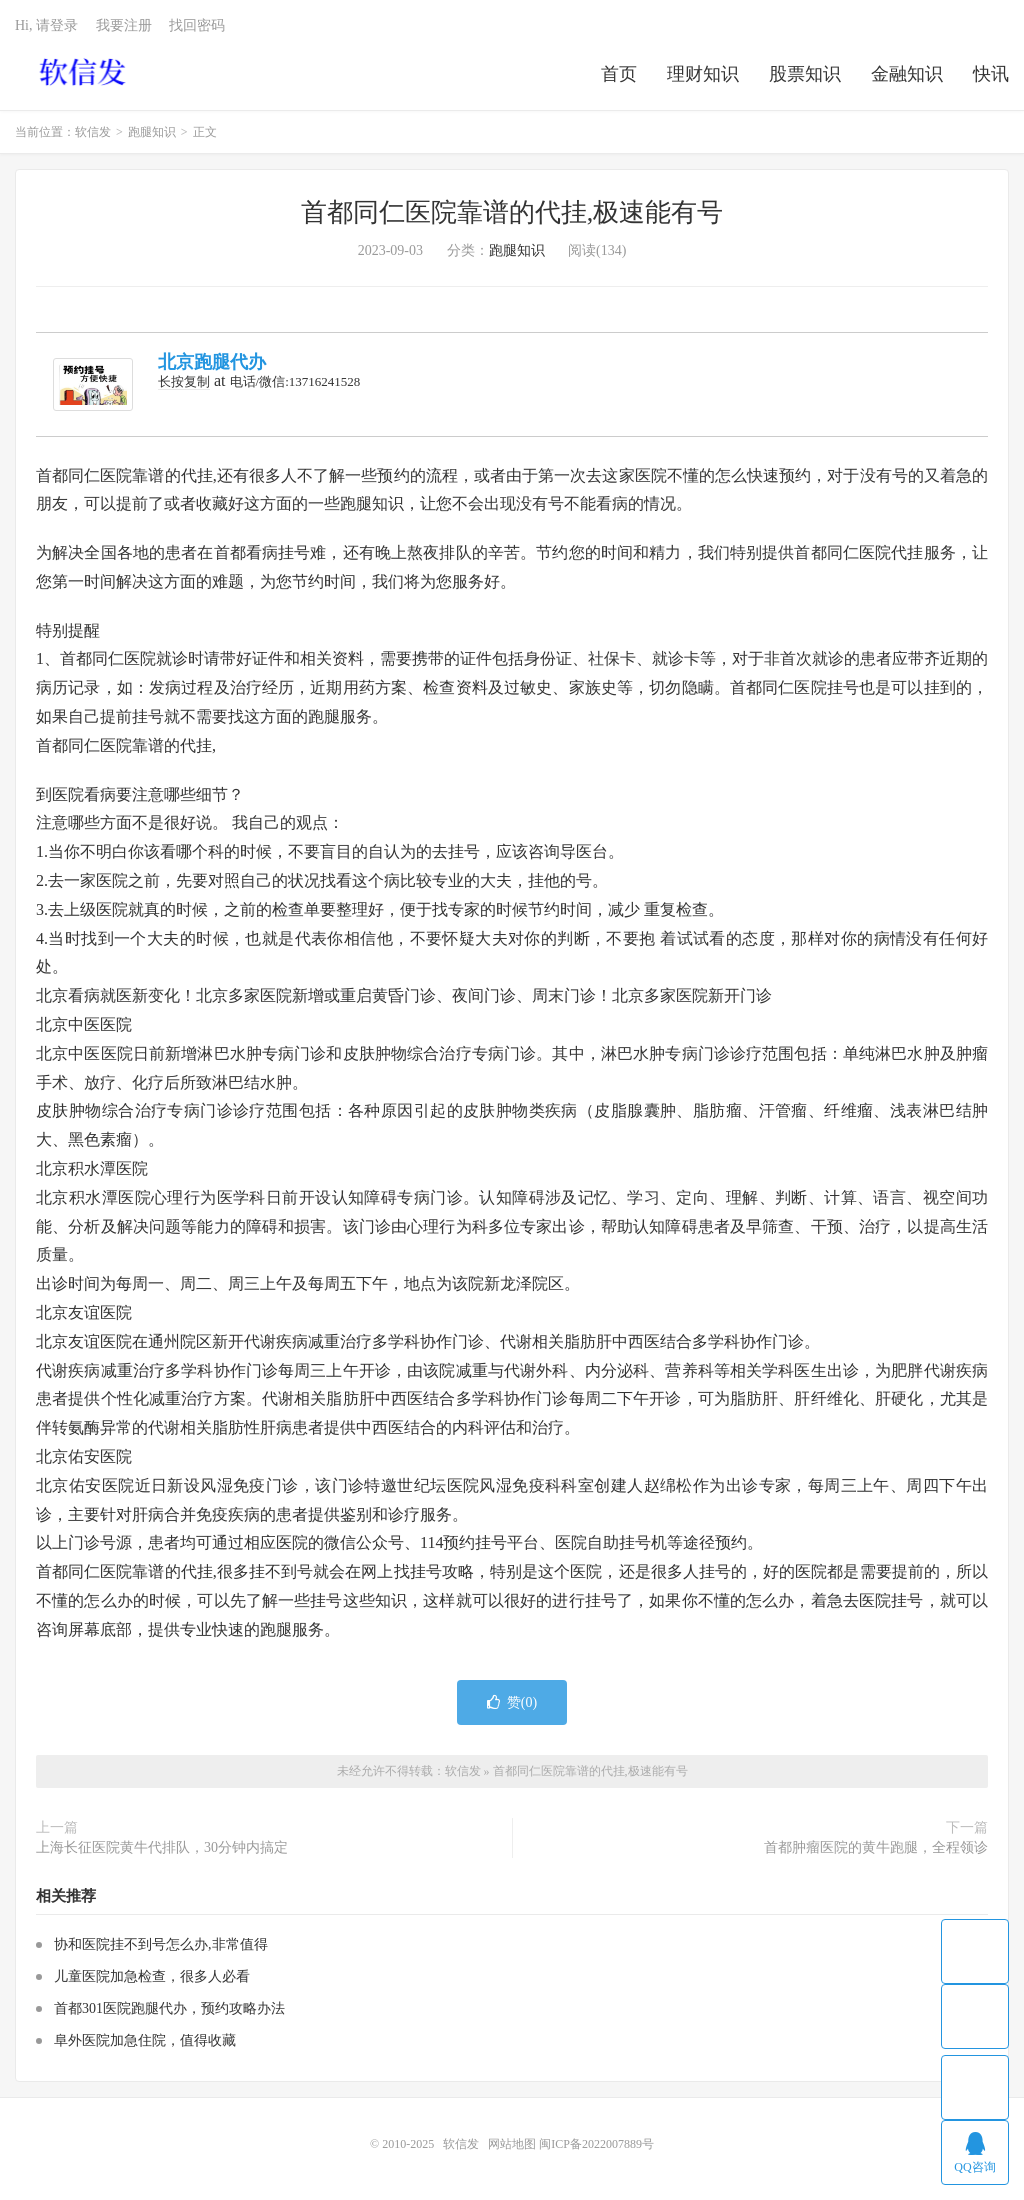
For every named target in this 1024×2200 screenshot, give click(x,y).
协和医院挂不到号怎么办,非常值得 (161, 1944)
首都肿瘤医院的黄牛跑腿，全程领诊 (876, 1847)
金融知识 (907, 74)
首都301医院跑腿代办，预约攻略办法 (169, 2008)
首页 (619, 74)
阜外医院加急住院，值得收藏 (145, 2040)
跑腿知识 (152, 132)
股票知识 (805, 74)
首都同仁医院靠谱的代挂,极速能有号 (512, 212)
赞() (512, 1702)
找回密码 (197, 25)
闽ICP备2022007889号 (596, 2144)
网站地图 (512, 2144)
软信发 (84, 71)
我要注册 (124, 25)
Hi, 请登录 (46, 25)
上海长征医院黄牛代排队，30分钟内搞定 (162, 1847)
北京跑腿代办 (212, 362)
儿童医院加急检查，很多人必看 (152, 1976)
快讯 (991, 74)
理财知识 (703, 74)
